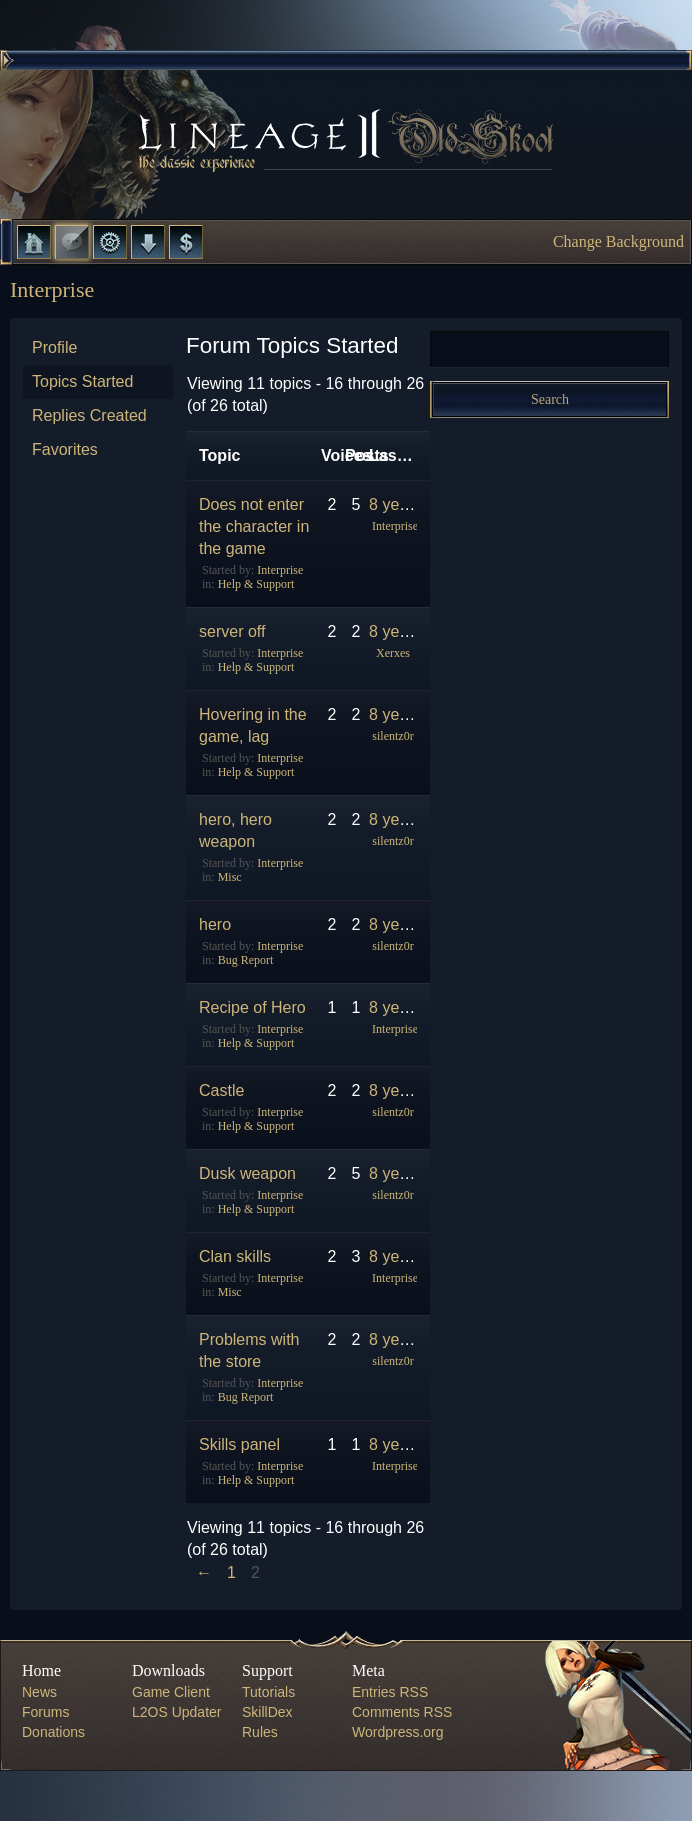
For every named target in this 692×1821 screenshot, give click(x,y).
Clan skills (235, 1256)
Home (34, 242)
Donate (186, 242)
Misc (230, 877)
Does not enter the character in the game (254, 526)
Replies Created (89, 415)
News (39, 1692)
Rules (260, 1732)
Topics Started (82, 381)
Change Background (618, 241)
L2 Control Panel (110, 242)
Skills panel (239, 1444)
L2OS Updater (177, 1712)
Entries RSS (390, 1692)
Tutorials (268, 1692)
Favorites (65, 449)
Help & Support (256, 584)
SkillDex (267, 1712)
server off (232, 631)
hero (215, 924)
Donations (53, 1732)
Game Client (171, 1692)
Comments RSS (402, 1712)
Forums (72, 242)
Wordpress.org (398, 1732)
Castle (221, 1090)
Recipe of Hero (252, 1007)
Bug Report (246, 960)
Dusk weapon (247, 1173)
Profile (54, 347)
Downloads (148, 242)
